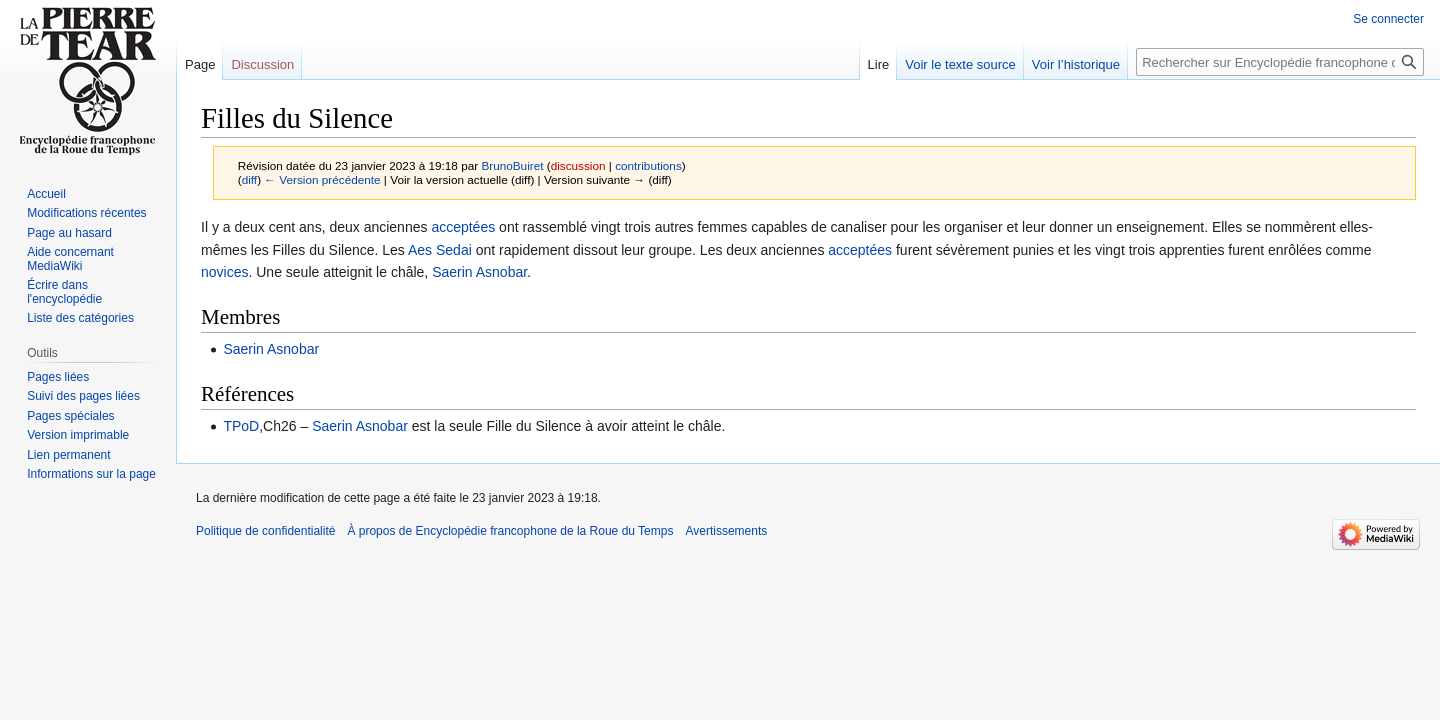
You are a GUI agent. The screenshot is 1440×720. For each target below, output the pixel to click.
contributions (648, 165)
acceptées (463, 227)
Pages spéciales (70, 416)
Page (200, 64)
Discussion (262, 64)
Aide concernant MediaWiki (70, 259)
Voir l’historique (1076, 64)
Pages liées (58, 377)
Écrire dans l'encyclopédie (64, 292)
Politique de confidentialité (265, 531)
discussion (578, 165)
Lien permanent (68, 455)
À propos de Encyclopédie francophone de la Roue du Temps (510, 531)
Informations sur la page (91, 474)
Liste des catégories (80, 318)
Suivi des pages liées (83, 396)
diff (249, 179)
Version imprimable (78, 435)
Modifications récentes (86, 213)
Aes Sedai (440, 250)
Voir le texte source (960, 64)
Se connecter (1388, 19)
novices (224, 272)
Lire (879, 64)
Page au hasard (69, 233)
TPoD (241, 426)
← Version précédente (322, 179)
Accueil (46, 194)
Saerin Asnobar (479, 272)
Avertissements (726, 531)
